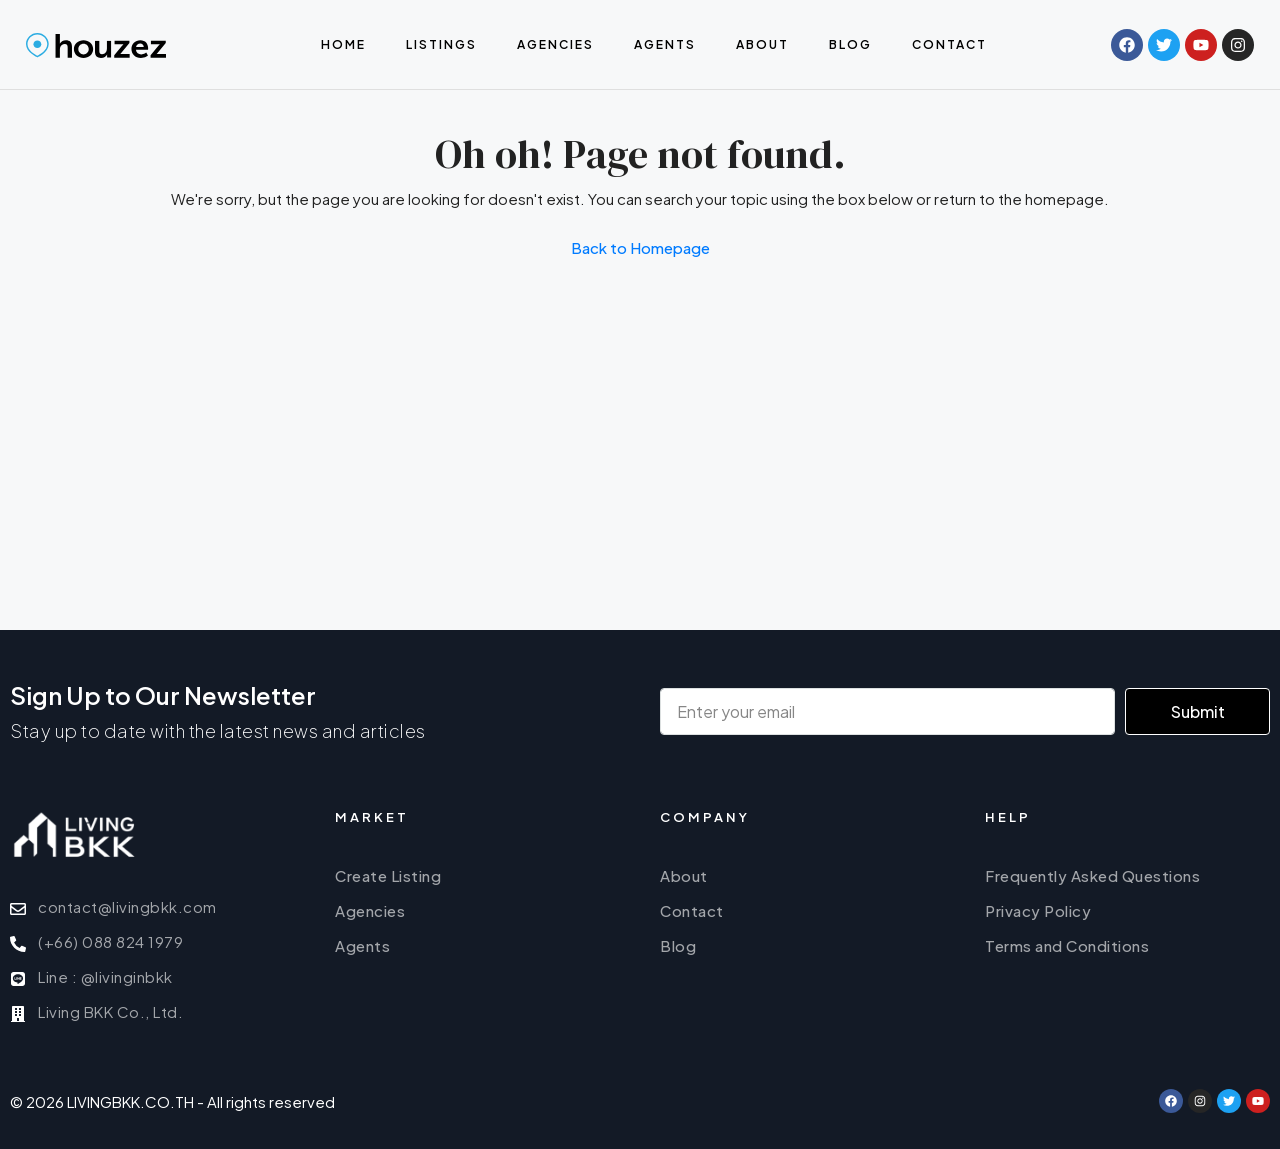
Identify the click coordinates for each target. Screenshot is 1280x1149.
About (762, 44)
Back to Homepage (640, 247)
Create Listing (388, 875)
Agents (665, 44)
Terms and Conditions (1067, 945)
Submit (1198, 711)
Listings (441, 44)
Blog (850, 44)
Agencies (555, 44)
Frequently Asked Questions (1092, 875)
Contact (949, 44)
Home (343, 44)
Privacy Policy (1038, 910)
